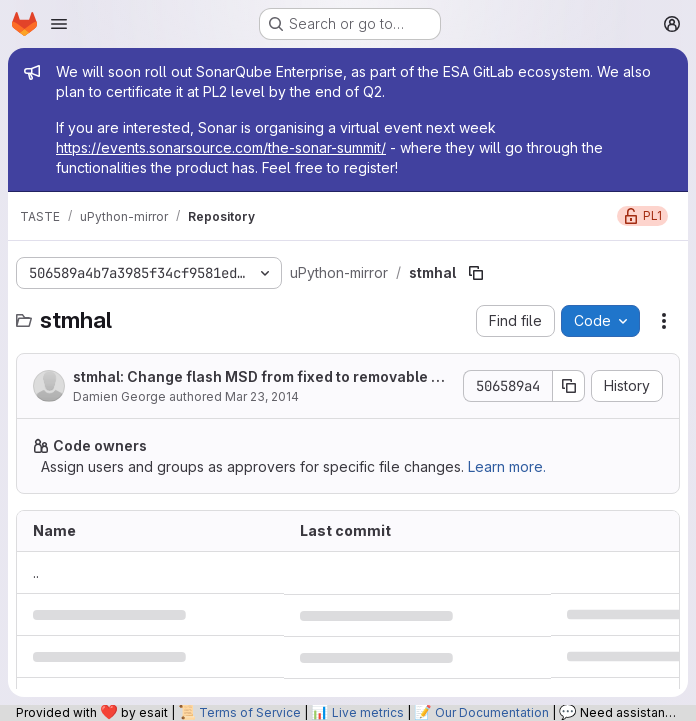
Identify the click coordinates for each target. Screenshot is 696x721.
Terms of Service (250, 712)
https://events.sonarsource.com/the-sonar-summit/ (221, 147)
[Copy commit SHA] (569, 386)
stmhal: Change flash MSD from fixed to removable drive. (261, 377)
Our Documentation (492, 712)
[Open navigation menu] (59, 24)
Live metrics (368, 712)
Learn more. (507, 466)
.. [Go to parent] (36, 572)
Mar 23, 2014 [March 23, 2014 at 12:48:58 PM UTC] (262, 396)
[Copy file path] (476, 273)
